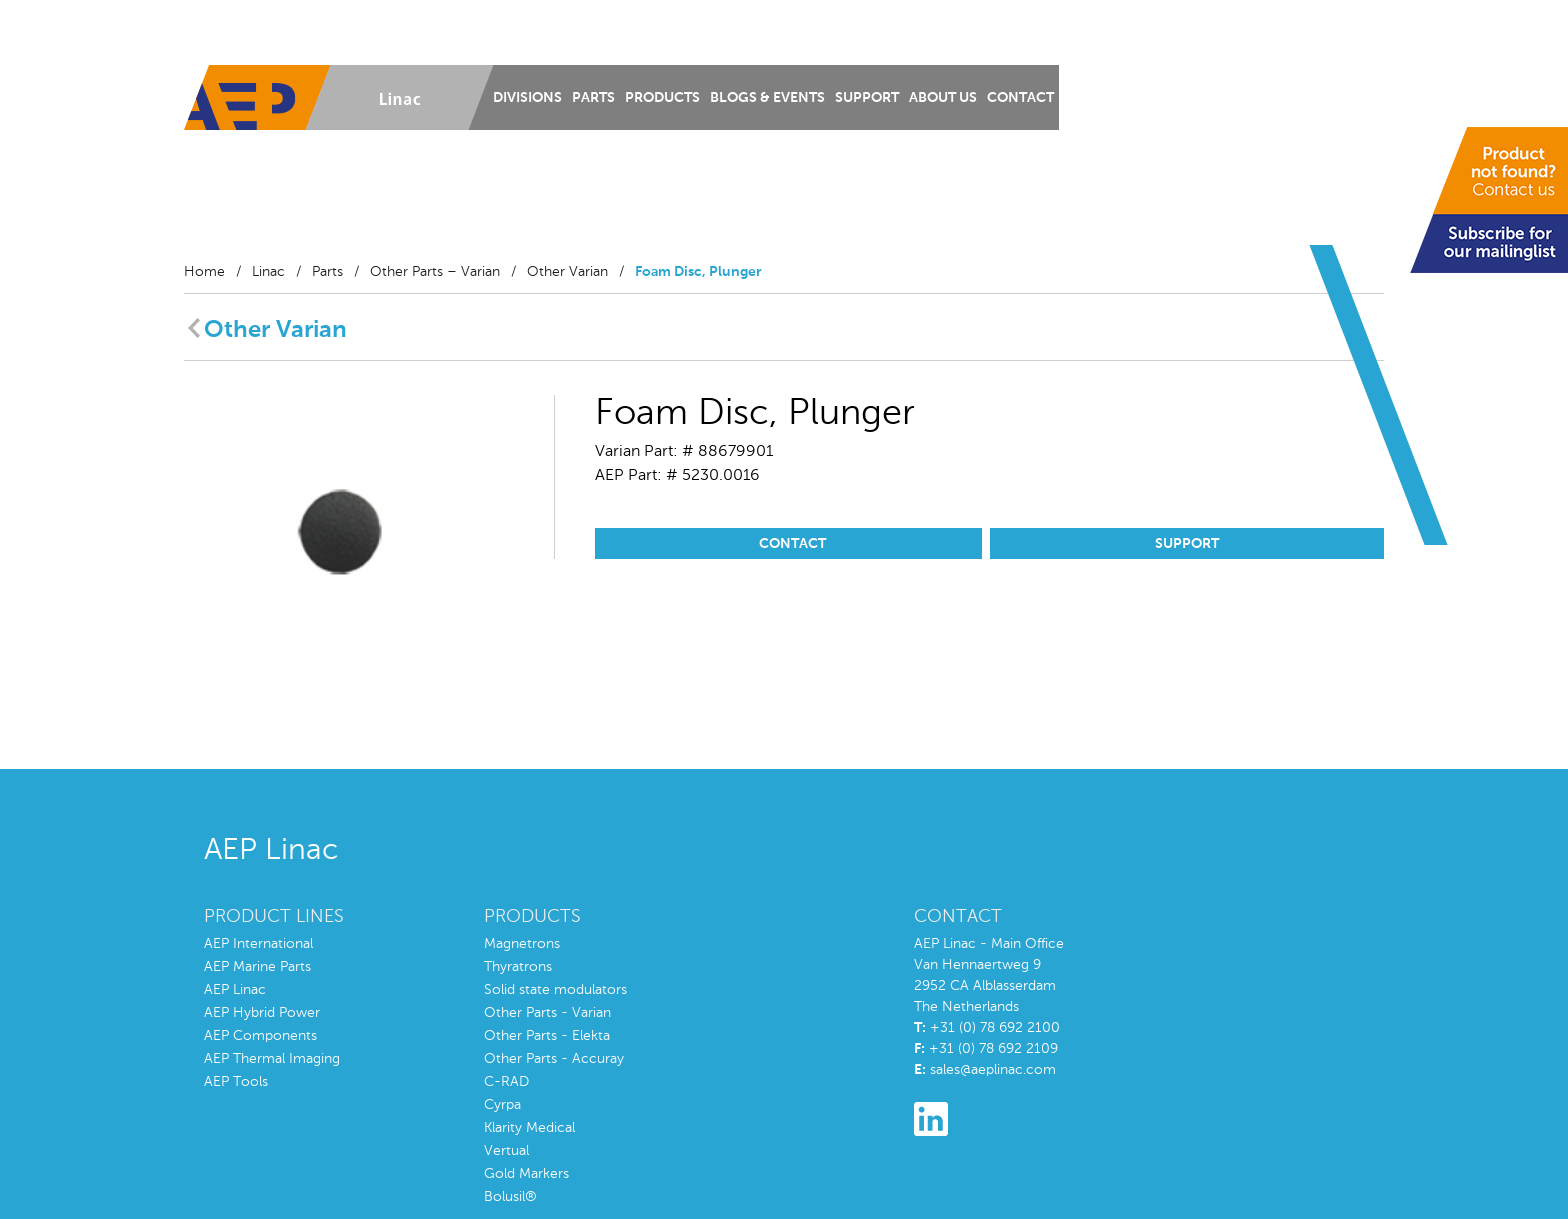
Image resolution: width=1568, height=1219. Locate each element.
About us (943, 98)
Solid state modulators (555, 990)
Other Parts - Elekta (547, 1036)
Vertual (506, 1151)
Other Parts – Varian (435, 272)
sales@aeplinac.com (993, 1070)
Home (204, 272)
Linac (268, 272)
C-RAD (506, 1082)
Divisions (527, 98)
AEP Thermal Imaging (272, 1059)
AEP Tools (236, 1082)
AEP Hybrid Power (262, 1013)
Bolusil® (510, 1197)
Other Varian (567, 272)
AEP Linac (235, 990)
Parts (593, 98)
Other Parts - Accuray (554, 1059)
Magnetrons (522, 944)
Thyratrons (518, 967)
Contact (1020, 98)
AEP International (258, 944)
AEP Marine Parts (257, 967)
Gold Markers (526, 1174)
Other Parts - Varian (547, 1013)
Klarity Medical (529, 1128)
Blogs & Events (767, 98)
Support (867, 98)
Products (662, 98)
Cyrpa (502, 1105)
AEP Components (260, 1036)
